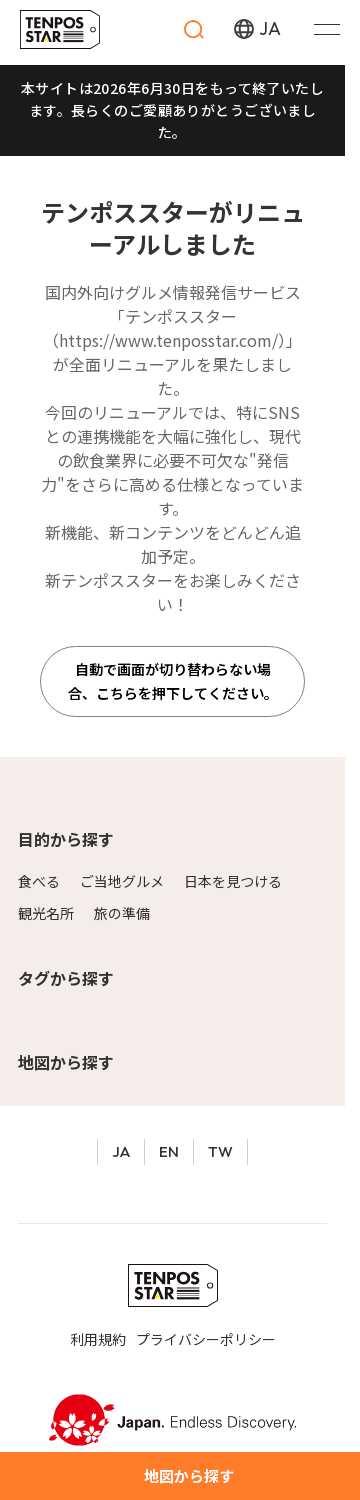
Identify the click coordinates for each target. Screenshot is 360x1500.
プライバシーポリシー (206, 1339)
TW (220, 1151)
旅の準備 (122, 913)
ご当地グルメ (122, 881)
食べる (39, 881)
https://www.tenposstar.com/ (168, 340)
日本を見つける (233, 881)
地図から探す (66, 1062)
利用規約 (98, 1339)
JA (121, 1151)
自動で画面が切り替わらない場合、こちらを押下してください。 (173, 681)
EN (169, 1151)
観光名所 (46, 913)
